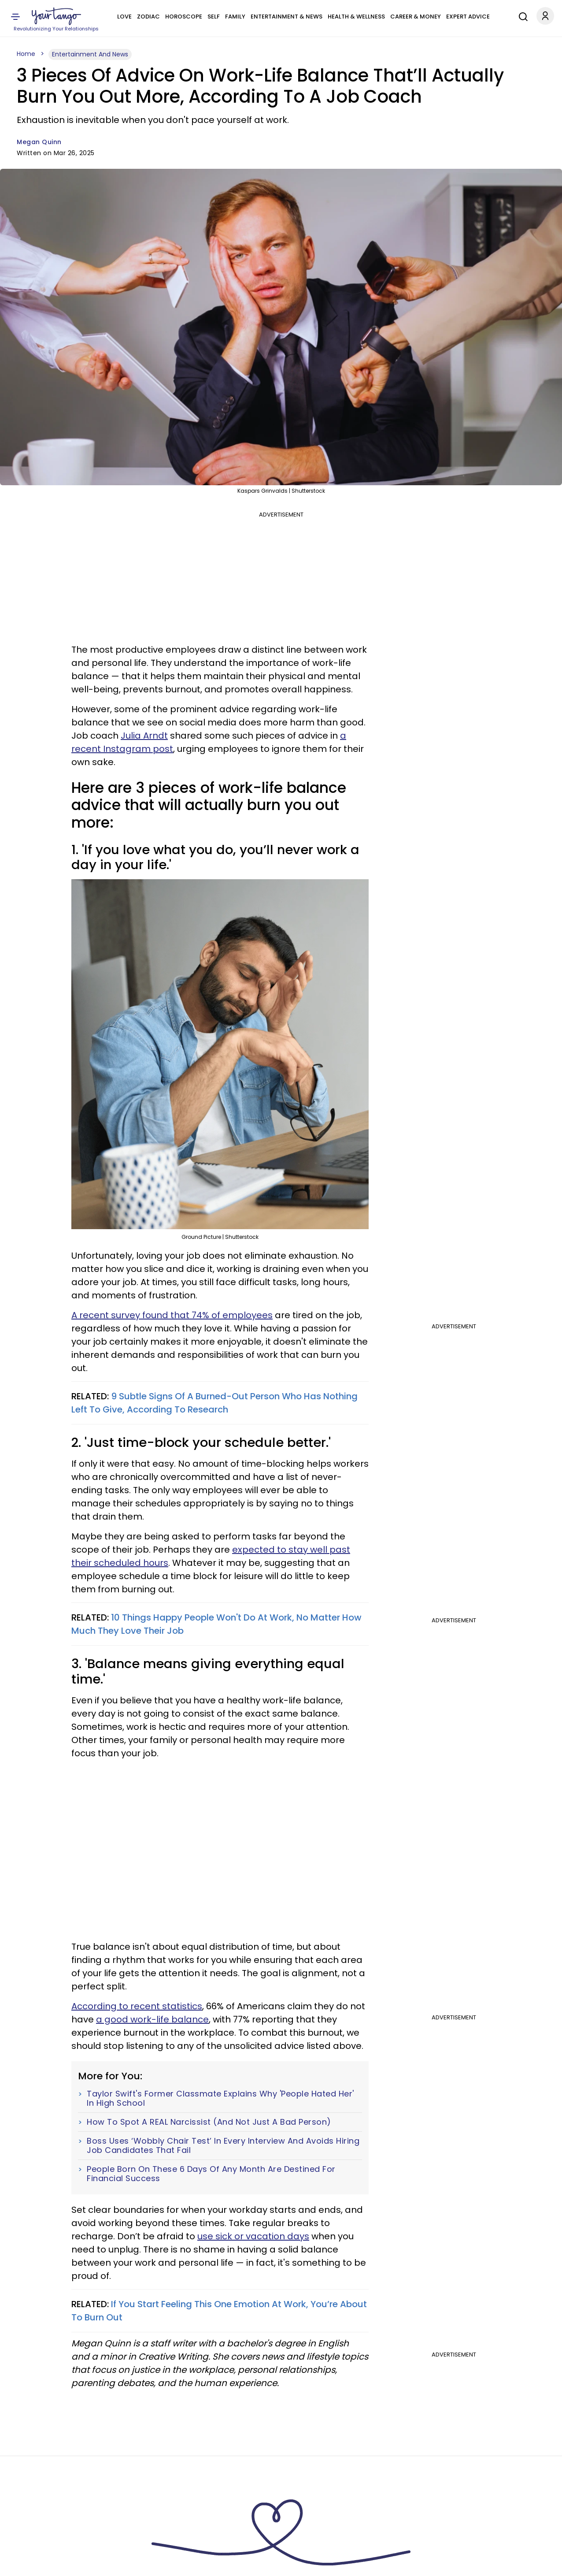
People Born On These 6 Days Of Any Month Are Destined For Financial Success (211, 2173)
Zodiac (148, 16)
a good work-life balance (152, 2019)
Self (213, 16)
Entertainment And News (90, 54)
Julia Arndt (144, 735)
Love (124, 16)
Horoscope (183, 16)
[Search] (521, 15)
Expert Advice (468, 16)
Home (26, 53)
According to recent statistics (136, 2006)
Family (235, 16)
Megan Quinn (39, 142)
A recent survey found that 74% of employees (172, 1315)
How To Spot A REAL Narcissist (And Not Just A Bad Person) (209, 2122)
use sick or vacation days (253, 2236)
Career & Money (415, 16)
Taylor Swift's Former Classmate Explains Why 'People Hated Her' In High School (220, 2098)
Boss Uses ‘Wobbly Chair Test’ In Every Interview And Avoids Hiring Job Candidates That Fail (223, 2145)
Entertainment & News (286, 16)
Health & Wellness (356, 16)
